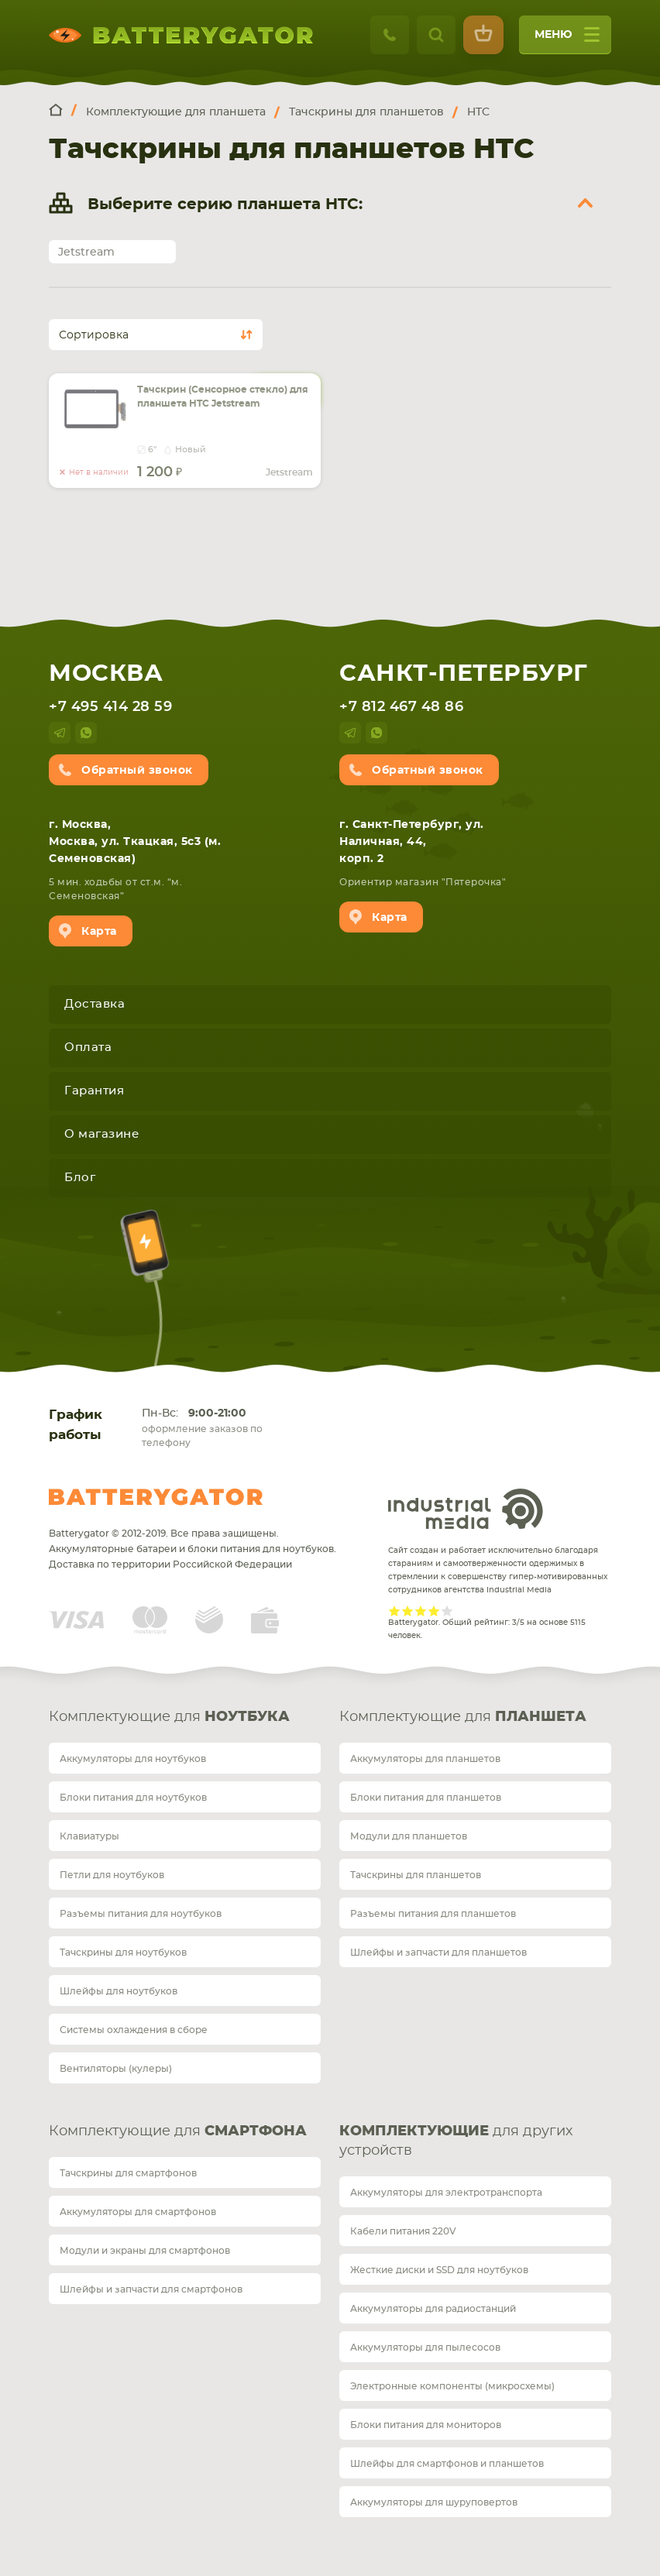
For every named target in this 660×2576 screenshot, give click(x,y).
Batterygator (156, 1497)
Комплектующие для (169, 1717)
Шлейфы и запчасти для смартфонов (151, 2289)
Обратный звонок (137, 770)
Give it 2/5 (407, 1610)
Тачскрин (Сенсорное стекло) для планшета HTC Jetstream (222, 396)
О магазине (101, 1134)
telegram (59, 733)
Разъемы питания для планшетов (433, 1913)
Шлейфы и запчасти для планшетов (438, 1952)
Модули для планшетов (408, 1836)
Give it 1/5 (394, 1610)
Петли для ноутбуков (112, 1875)
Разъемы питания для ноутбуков (141, 1913)
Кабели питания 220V (403, 2231)
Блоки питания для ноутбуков (133, 1797)
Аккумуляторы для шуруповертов (433, 2502)
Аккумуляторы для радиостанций (433, 2308)
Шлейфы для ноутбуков (118, 1991)
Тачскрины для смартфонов (128, 2173)
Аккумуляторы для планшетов (425, 1759)
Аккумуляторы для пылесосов (425, 2347)
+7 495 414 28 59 (110, 707)
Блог (79, 1177)
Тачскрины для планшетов (415, 1875)
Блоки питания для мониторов (425, 2425)
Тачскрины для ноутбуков (123, 1952)
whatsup (86, 733)
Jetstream (86, 252)
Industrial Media (465, 1509)
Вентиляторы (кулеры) (116, 2068)
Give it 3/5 (421, 1610)
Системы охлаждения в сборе (134, 2030)
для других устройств (455, 2141)
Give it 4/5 (434, 1610)
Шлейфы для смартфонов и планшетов (447, 2463)
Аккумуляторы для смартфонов (138, 2212)
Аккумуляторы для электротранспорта (446, 2192)
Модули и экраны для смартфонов (145, 2250)
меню (567, 40)
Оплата (88, 1047)
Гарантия (94, 1091)
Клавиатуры (89, 1836)
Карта (99, 931)
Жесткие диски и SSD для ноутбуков (439, 2270)
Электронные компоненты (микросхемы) (452, 2386)
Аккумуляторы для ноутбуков (133, 1759)
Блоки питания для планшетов (425, 1797)
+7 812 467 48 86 (401, 707)
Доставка (94, 1004)
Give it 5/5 (447, 1610)
